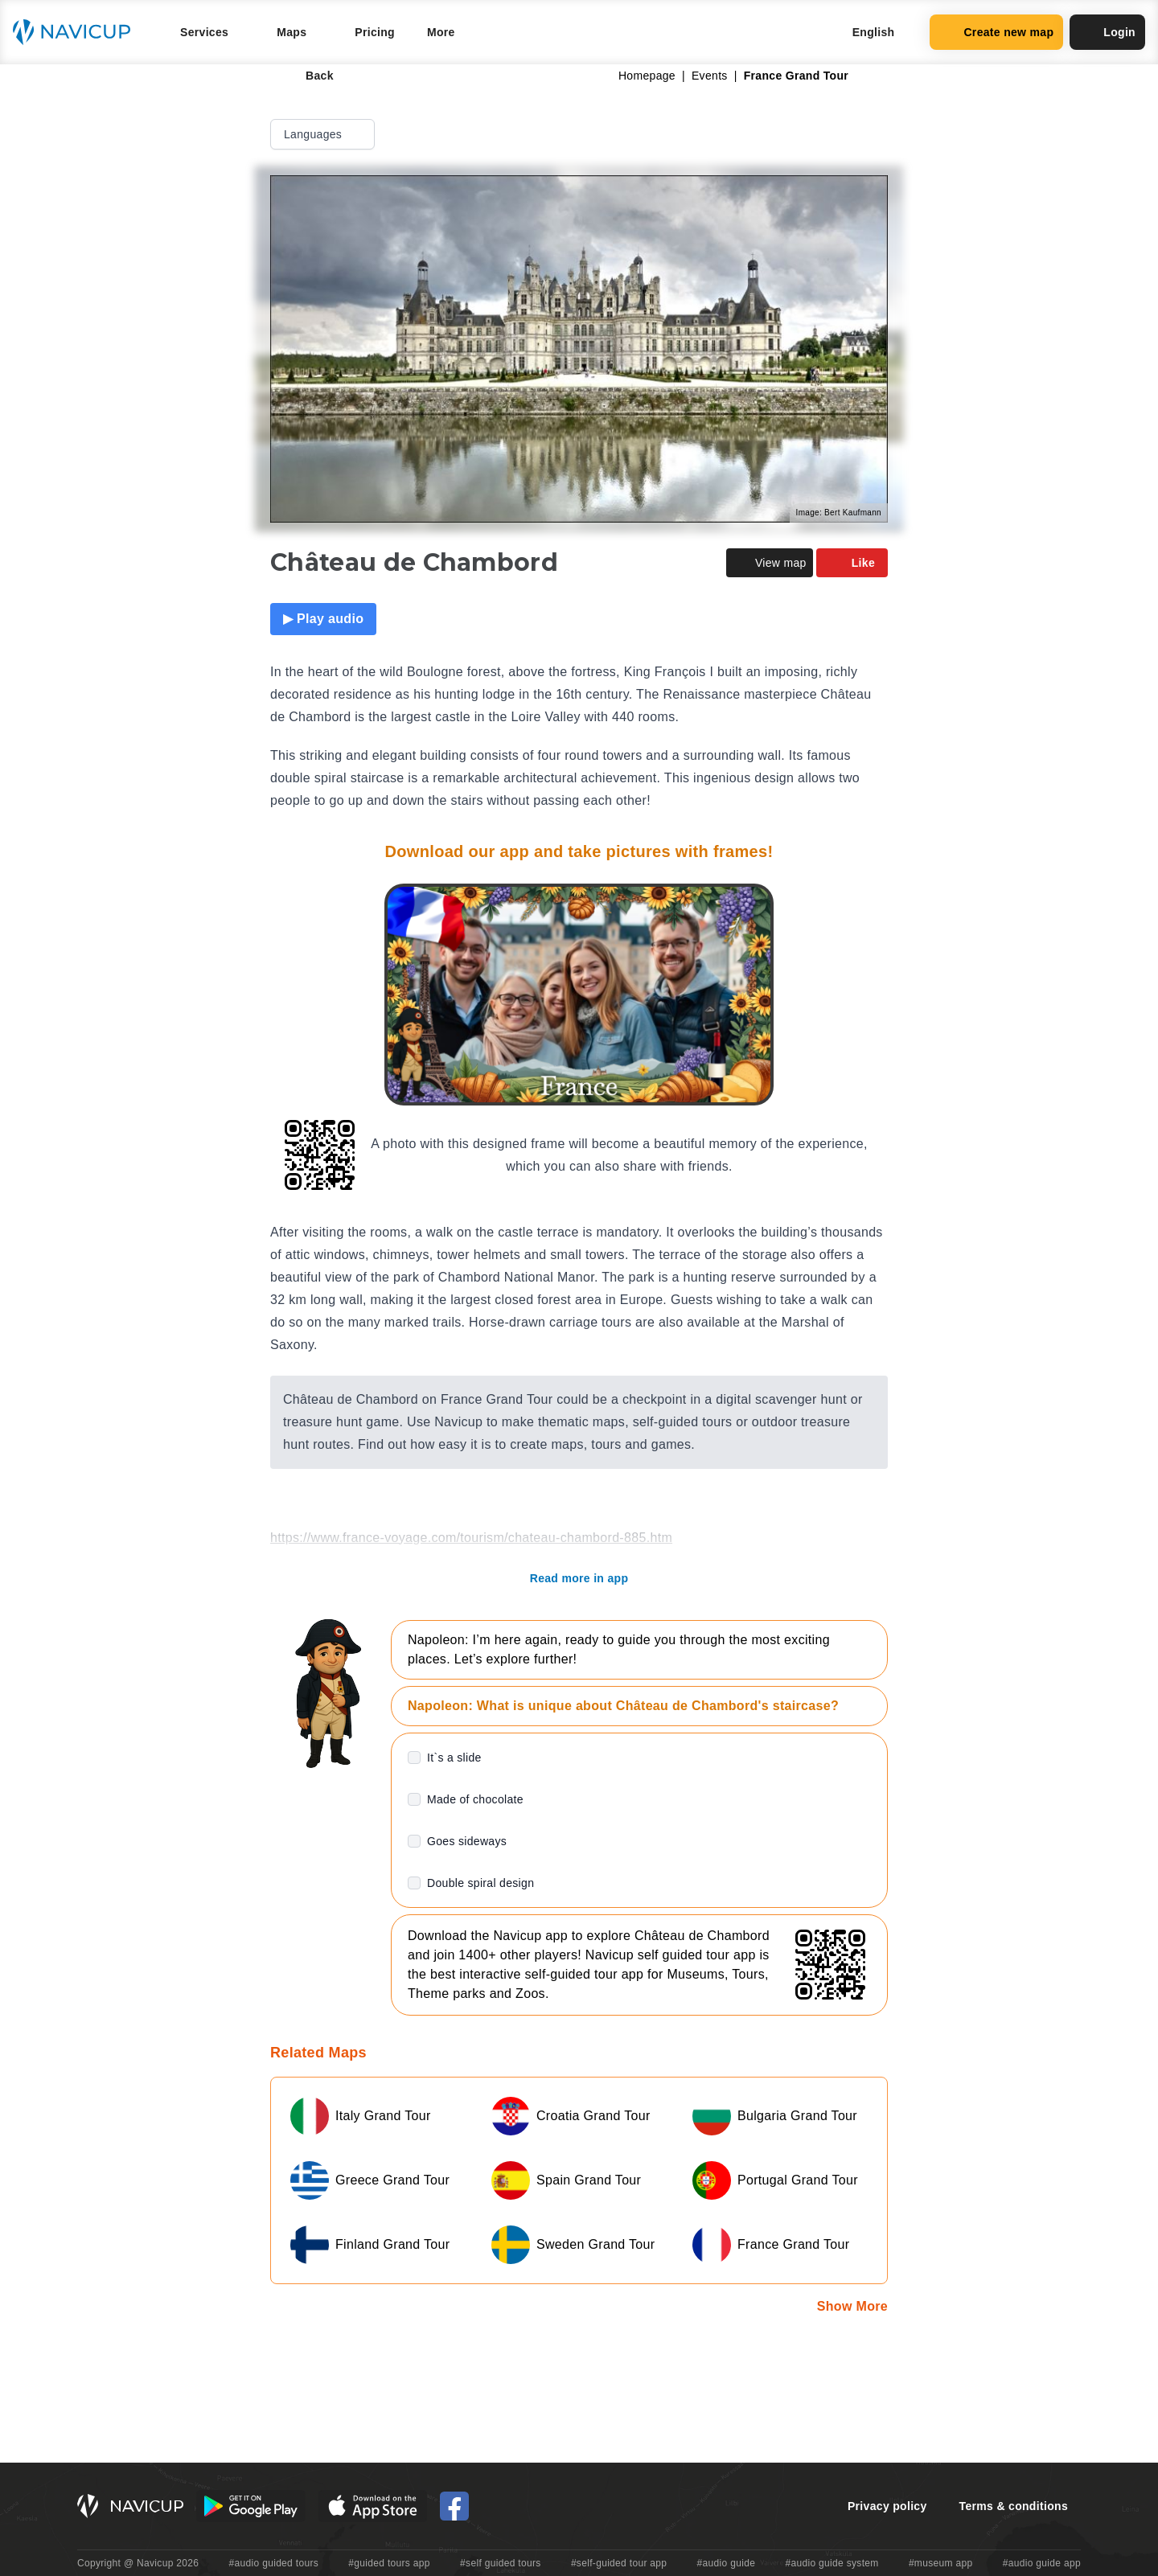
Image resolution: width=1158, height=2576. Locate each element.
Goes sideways (467, 1841)
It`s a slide (454, 1757)
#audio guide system (831, 2563)
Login (1107, 32)
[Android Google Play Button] (251, 2506)
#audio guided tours (274, 2563)
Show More (852, 2306)
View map (770, 563)
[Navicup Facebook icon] (454, 2506)
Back (308, 76)
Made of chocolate (475, 1799)
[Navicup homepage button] (77, 32)
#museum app (941, 2563)
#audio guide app (1042, 2563)
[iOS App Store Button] (372, 2506)
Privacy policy (887, 2506)
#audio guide (726, 2563)
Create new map (996, 32)
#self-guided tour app (619, 2563)
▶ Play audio (323, 619)
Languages (324, 134)
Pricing (375, 32)
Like (852, 563)
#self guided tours (500, 2563)
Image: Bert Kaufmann (838, 512)
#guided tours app (389, 2563)
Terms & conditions (1013, 2506)
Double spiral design (480, 1883)
